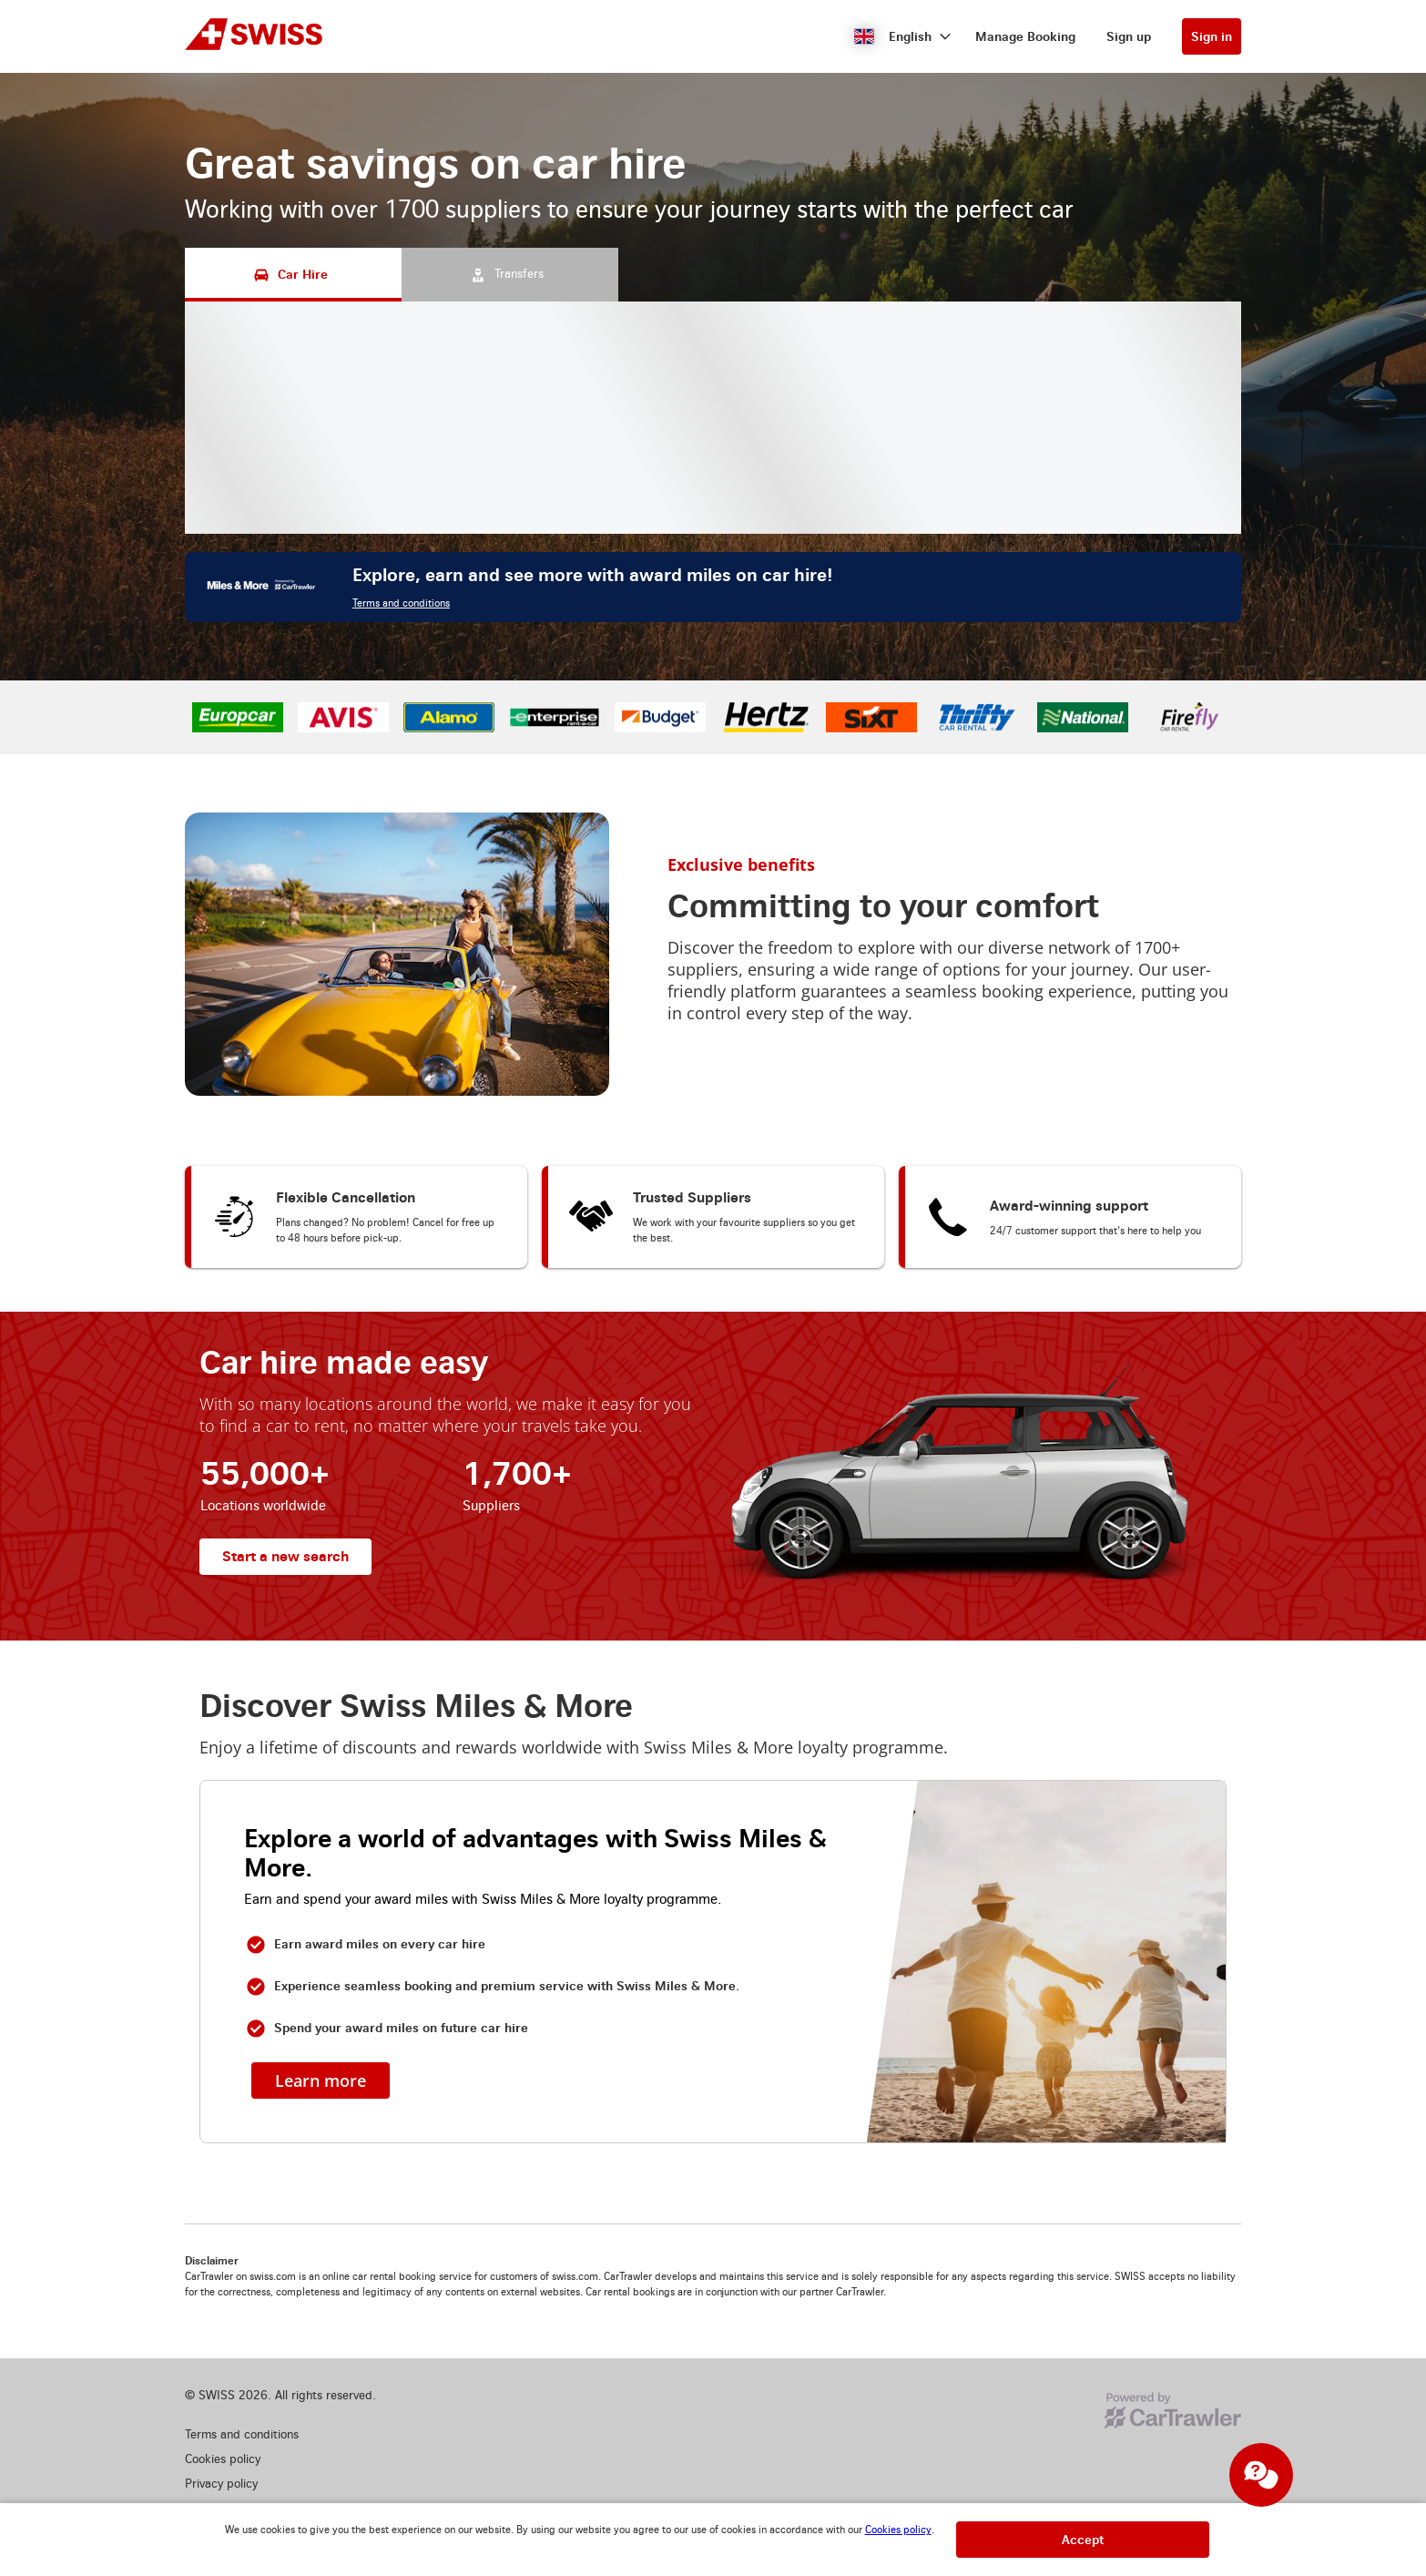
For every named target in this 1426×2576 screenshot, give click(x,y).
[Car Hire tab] (293, 275)
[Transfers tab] (510, 275)
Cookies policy (898, 2530)
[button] (902, 36)
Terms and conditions (401, 603)
